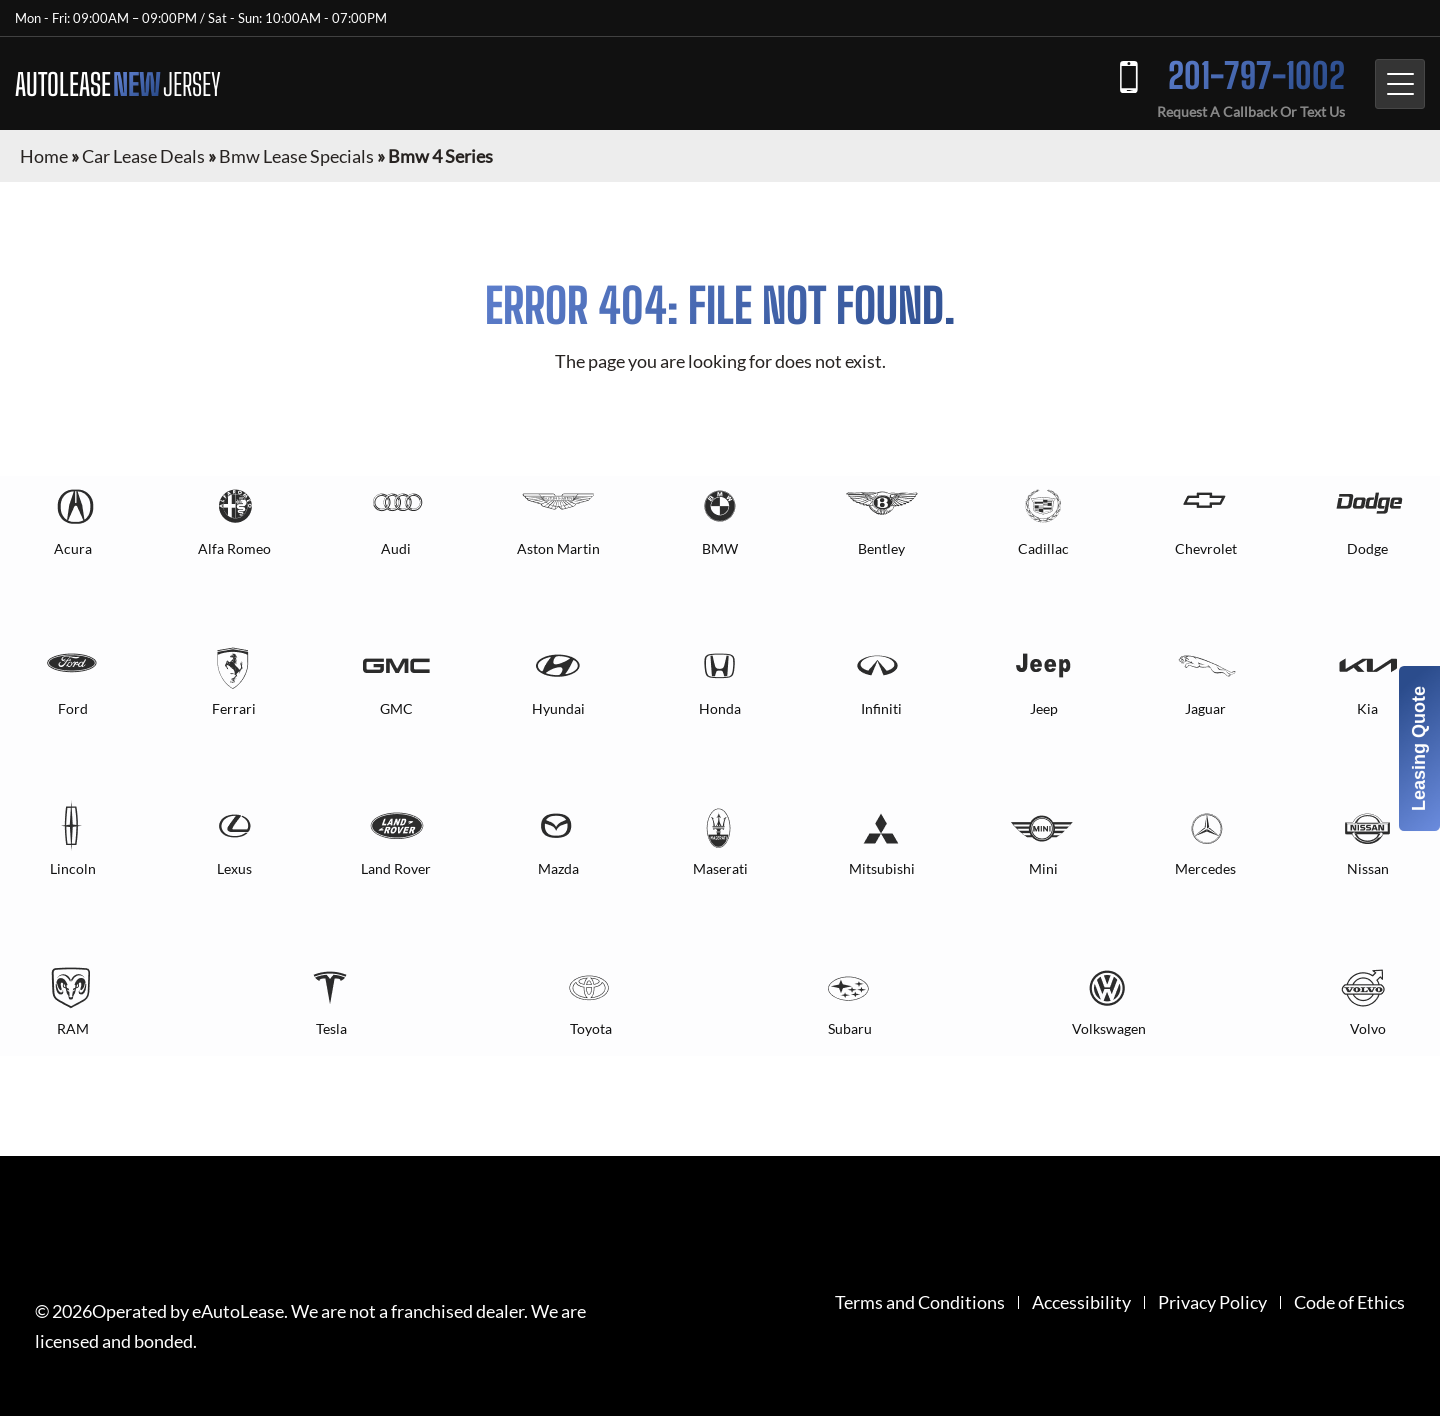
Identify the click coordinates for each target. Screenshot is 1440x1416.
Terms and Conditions (920, 1302)
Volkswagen (1109, 1028)
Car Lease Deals (143, 156)
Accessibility (1081, 1302)
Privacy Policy (1212, 1302)
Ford (73, 708)
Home (44, 156)
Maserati (720, 868)
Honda (720, 708)
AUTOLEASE (118, 84)
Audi (396, 548)
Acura (73, 548)
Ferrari (234, 708)
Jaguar (1205, 708)
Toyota (591, 1028)
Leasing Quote (1419, 748)
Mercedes (1205, 868)
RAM (73, 1028)
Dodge (1367, 548)
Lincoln (73, 868)
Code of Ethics (1349, 1302)
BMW (720, 548)
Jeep (1044, 708)
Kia (1367, 708)
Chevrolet (1206, 548)
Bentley (881, 548)
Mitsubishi (882, 868)
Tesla (331, 1028)
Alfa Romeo (234, 548)
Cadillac (1043, 548)
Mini (1043, 868)
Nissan (1368, 868)
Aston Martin (558, 548)
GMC (396, 708)
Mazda (558, 868)
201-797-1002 (1256, 75)
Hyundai (558, 708)
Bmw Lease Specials (296, 156)
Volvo (1368, 1028)
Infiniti (881, 708)
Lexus (234, 868)
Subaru (850, 1028)
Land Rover (396, 868)
